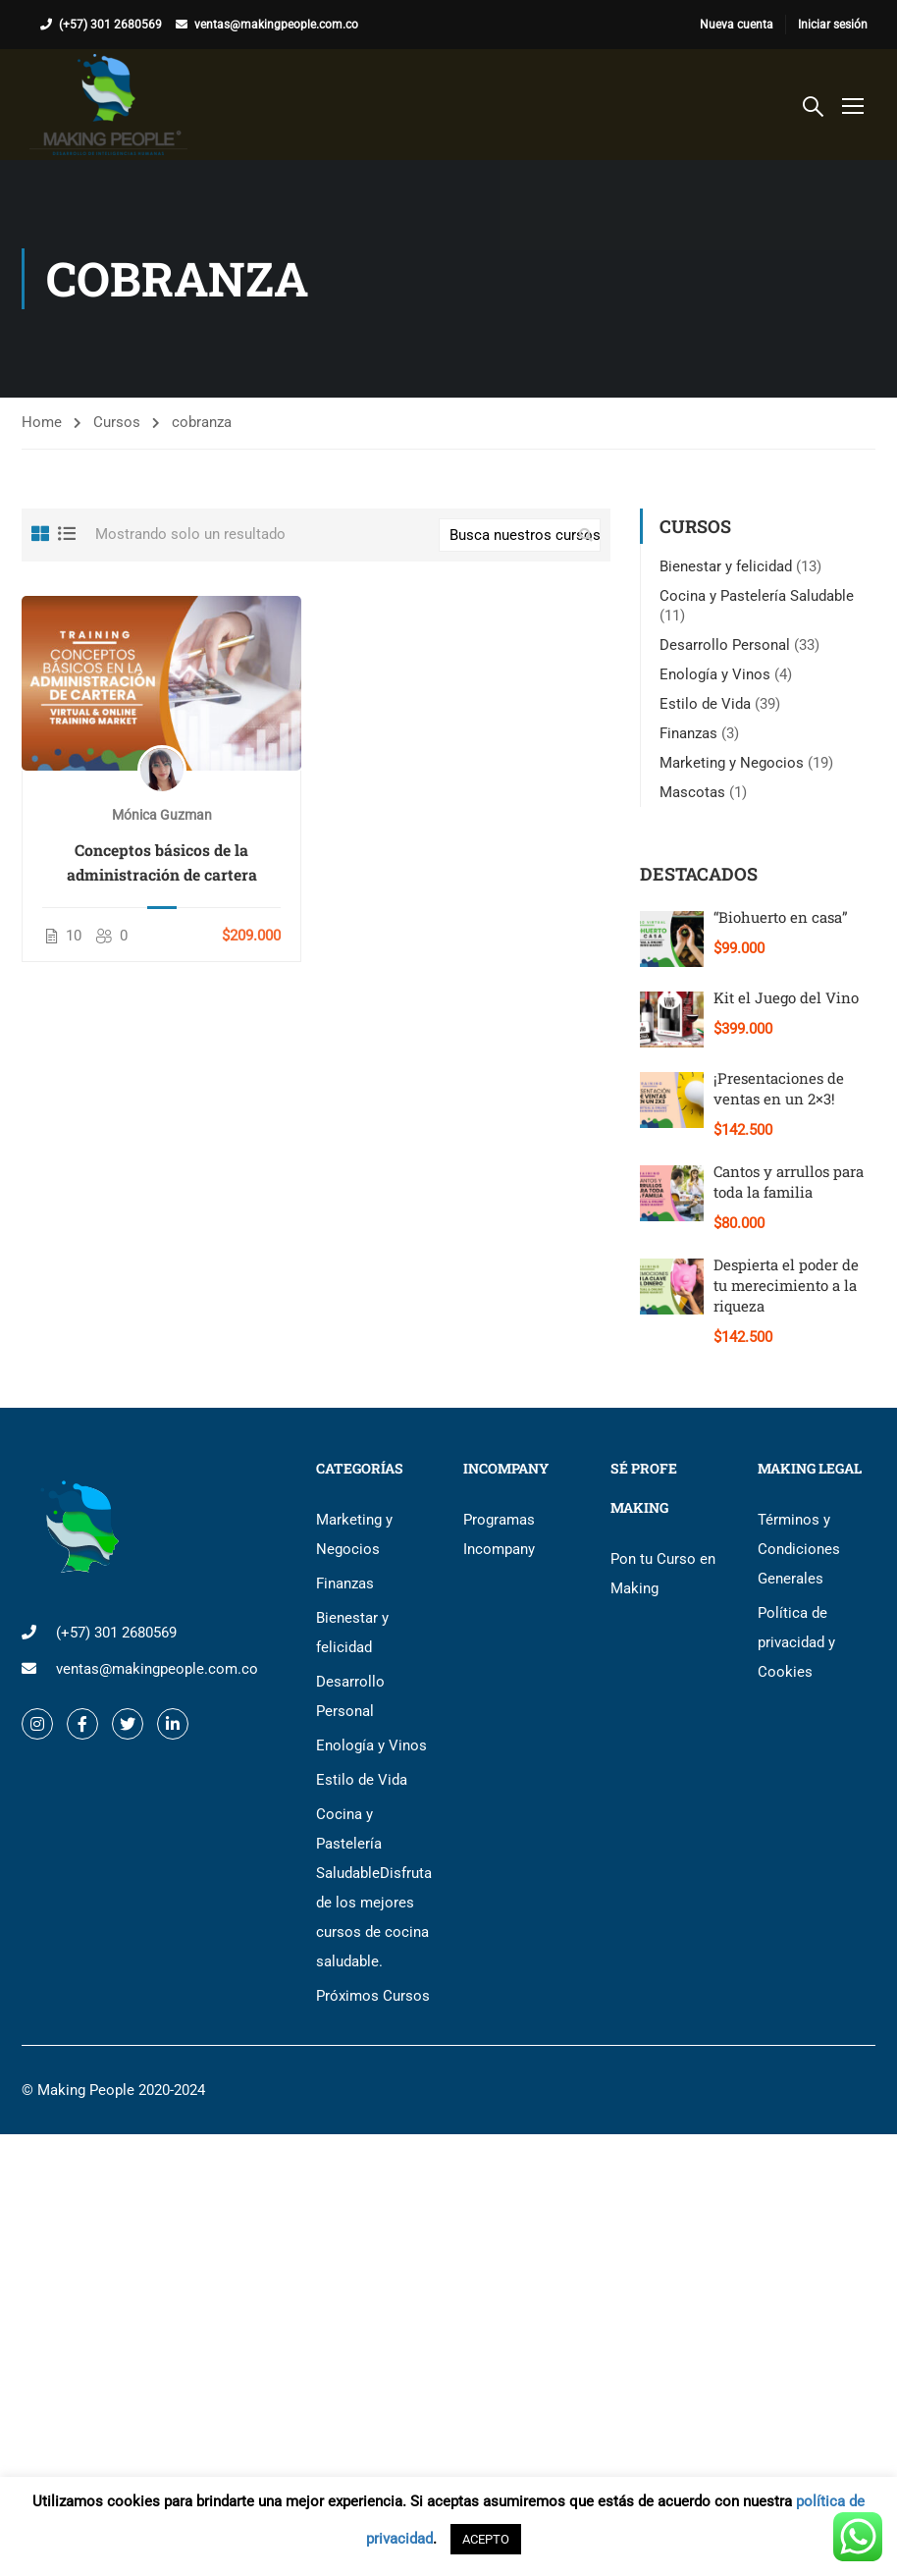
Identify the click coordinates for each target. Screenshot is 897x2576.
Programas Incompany (499, 1534)
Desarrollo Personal (725, 645)
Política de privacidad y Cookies (796, 1642)
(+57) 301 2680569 (110, 24)
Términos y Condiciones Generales (799, 1549)
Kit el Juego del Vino (786, 997)
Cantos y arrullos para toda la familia (788, 1181)
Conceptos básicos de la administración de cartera (162, 862)
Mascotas (692, 792)
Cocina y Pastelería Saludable (757, 596)
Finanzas (688, 733)
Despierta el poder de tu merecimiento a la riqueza (786, 1285)
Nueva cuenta (736, 24)
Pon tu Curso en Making (662, 1573)
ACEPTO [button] (485, 2539)
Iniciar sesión (833, 24)
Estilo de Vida (705, 704)
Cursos (116, 422)
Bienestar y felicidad (726, 566)
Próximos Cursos (373, 1996)
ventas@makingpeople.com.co (276, 24)
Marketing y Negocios (732, 763)
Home (42, 422)
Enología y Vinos (715, 674)
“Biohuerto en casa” (780, 917)
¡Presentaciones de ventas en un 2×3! (778, 1088)
